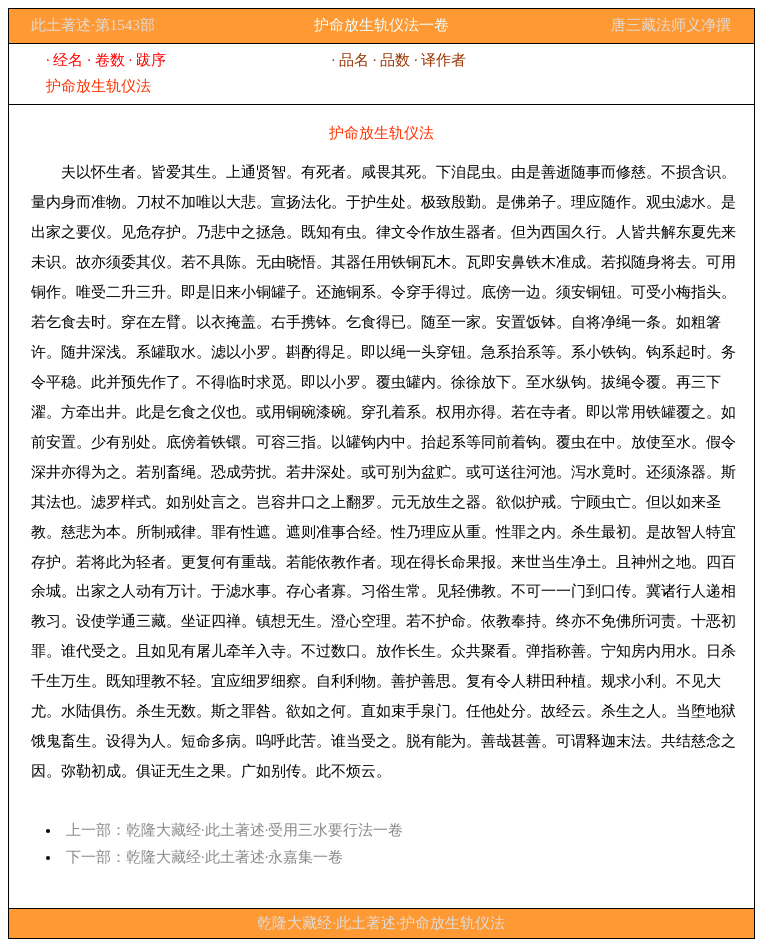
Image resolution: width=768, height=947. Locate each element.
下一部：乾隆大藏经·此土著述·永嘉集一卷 (205, 857)
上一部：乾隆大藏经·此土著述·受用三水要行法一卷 (235, 830)
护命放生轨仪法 (98, 86)
